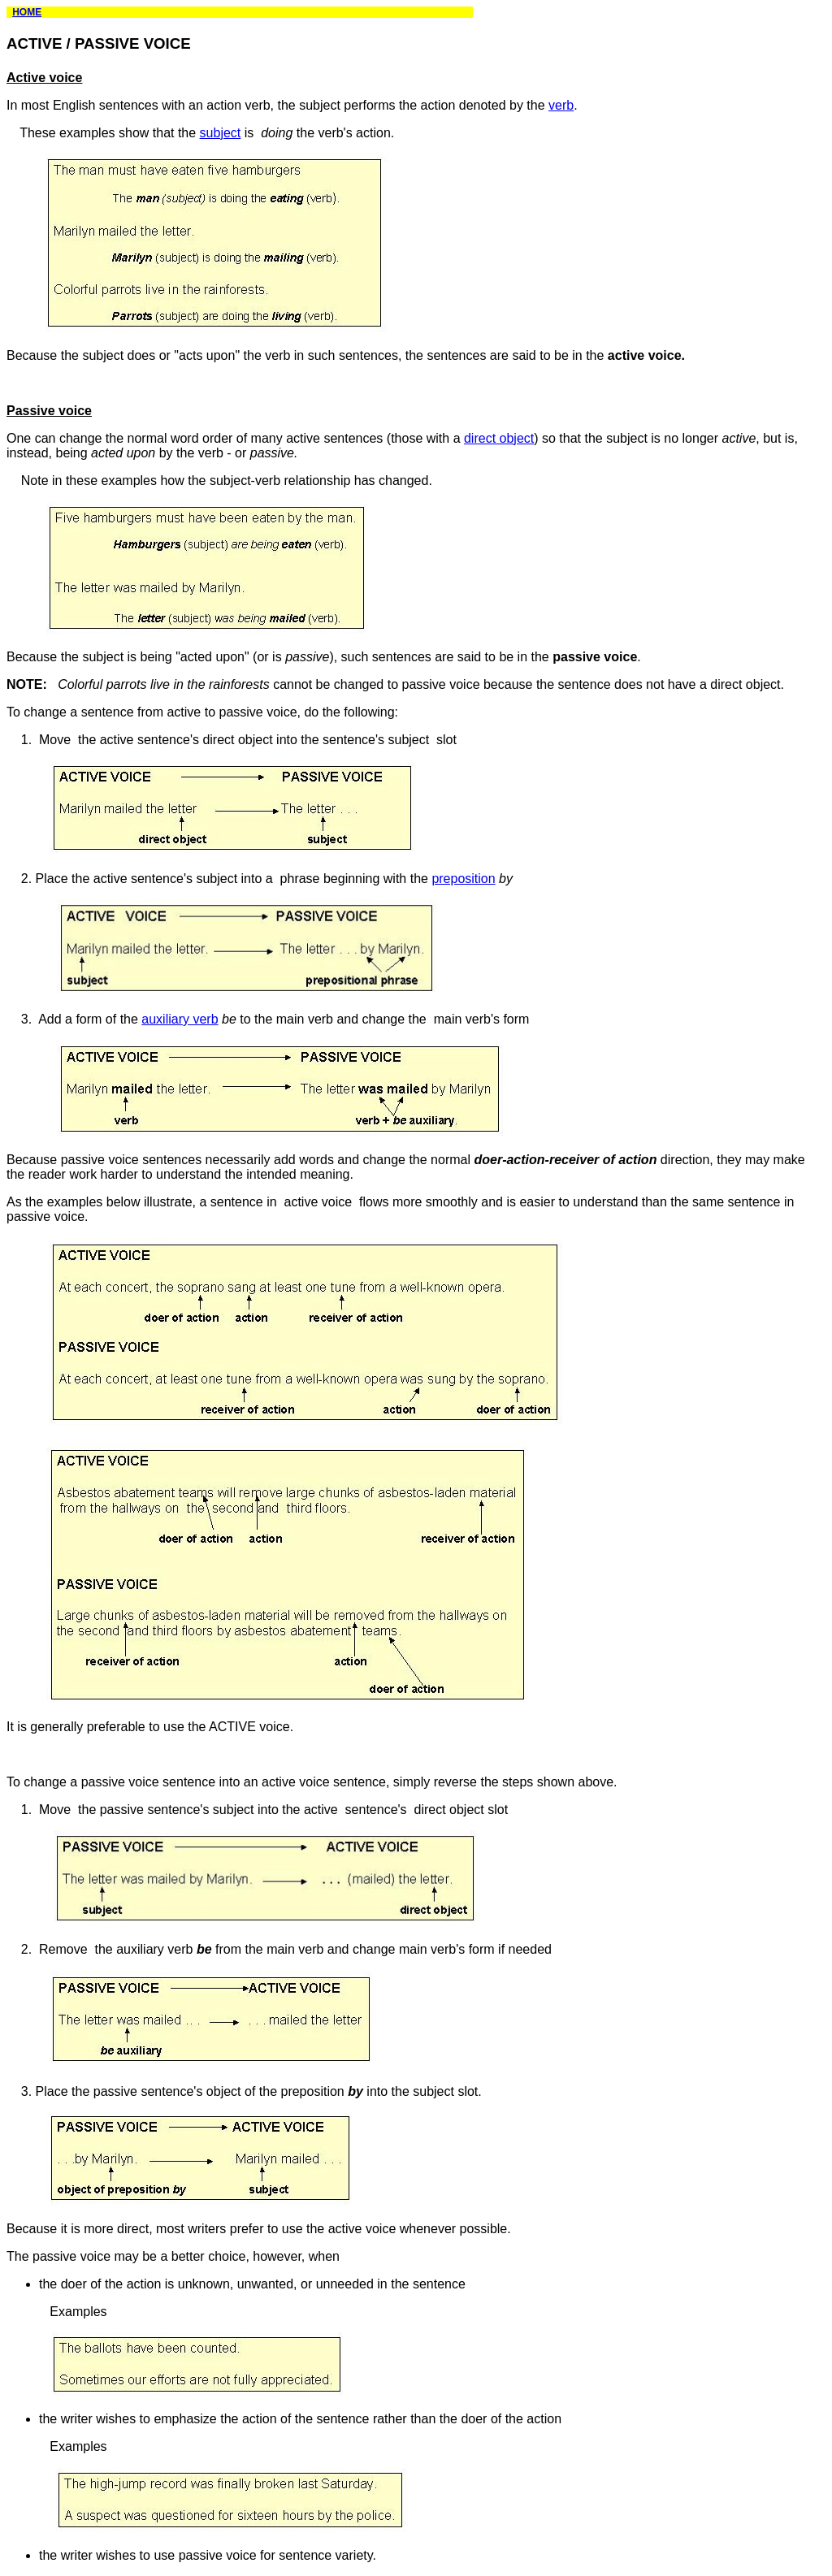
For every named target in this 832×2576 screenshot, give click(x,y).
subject (220, 133)
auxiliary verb (179, 1019)
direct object (499, 438)
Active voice (44, 77)
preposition (463, 878)
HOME (26, 12)
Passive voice (49, 411)
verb (561, 105)
